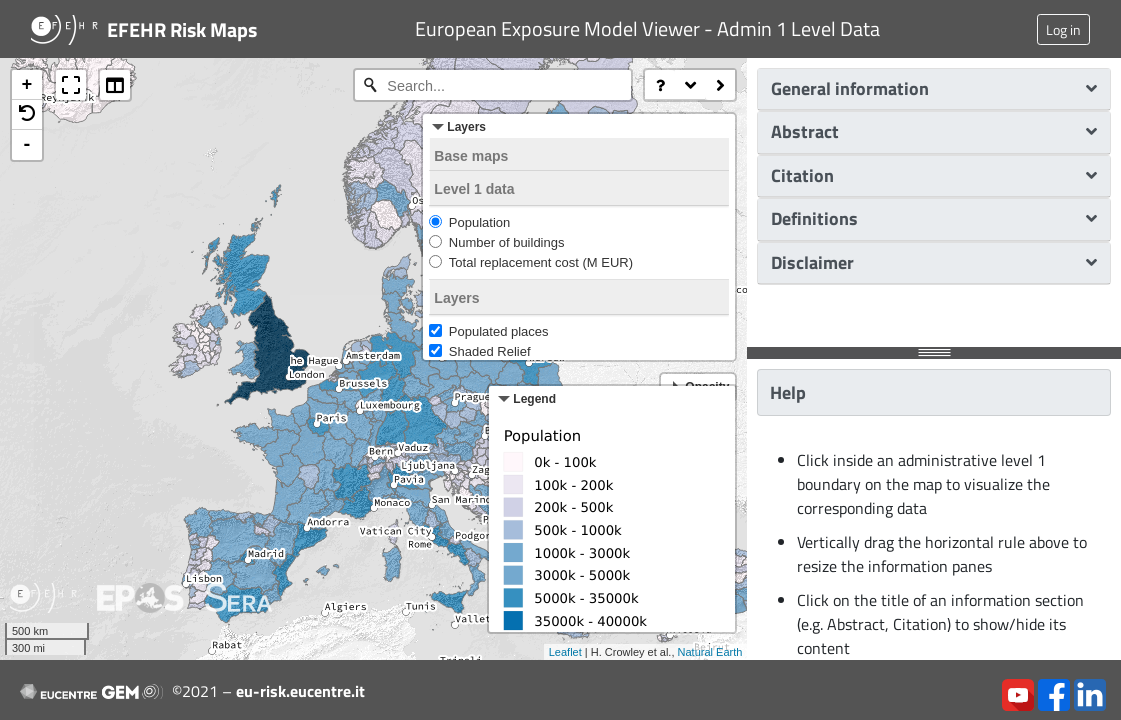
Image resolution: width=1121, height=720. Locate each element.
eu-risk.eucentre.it (300, 691)
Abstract (934, 131)
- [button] (27, 145)
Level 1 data (474, 189)
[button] (27, 115)
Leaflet (565, 652)
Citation (934, 175)
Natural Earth (710, 652)
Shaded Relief (490, 351)
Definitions (934, 218)
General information (934, 88)
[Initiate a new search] (370, 85)
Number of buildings (507, 242)
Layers (456, 298)
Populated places (499, 331)
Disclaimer (934, 262)
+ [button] (27, 85)
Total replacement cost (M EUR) (541, 262)
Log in (1063, 29)
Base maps (471, 156)
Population (479, 222)
